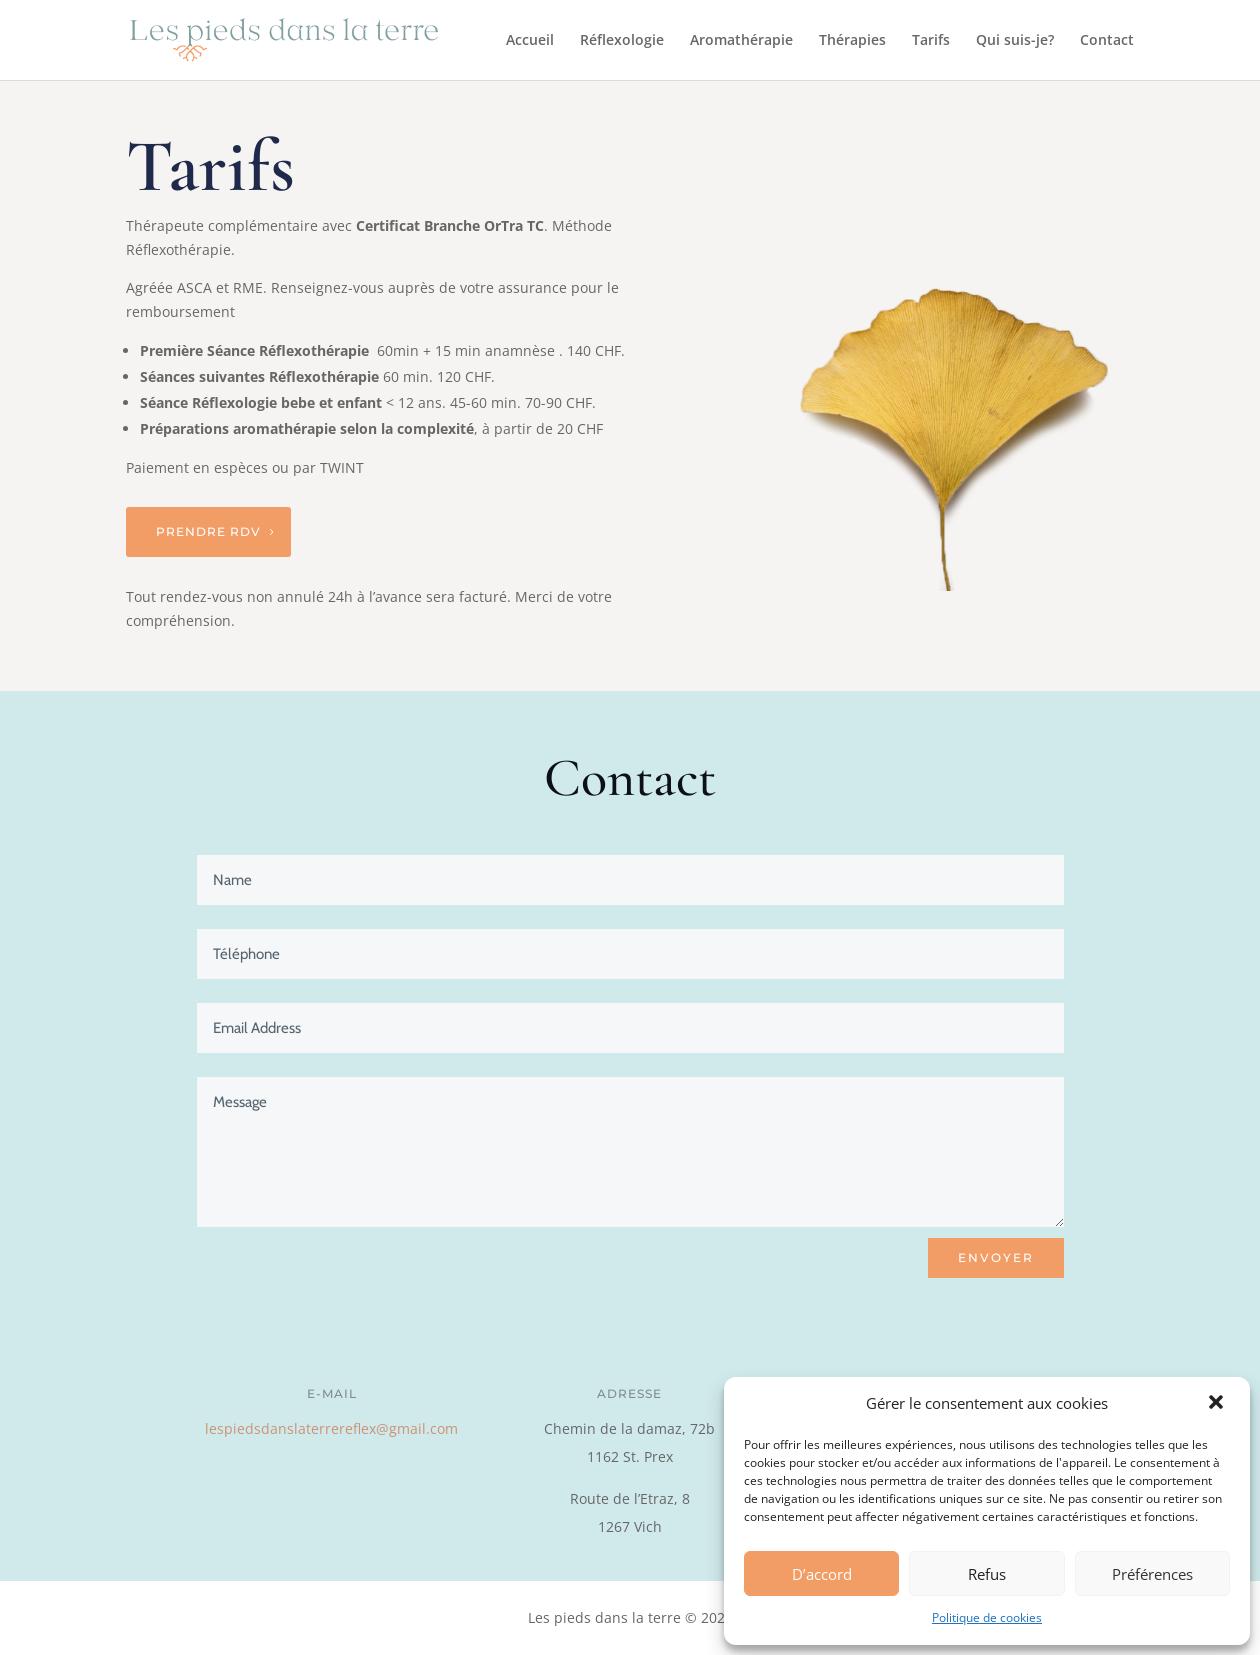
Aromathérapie (741, 41)
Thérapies (852, 41)
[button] (1218, 1404)
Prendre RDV (208, 531)
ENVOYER (996, 1257)
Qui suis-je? (1015, 41)
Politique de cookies (987, 1617)
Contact (1107, 41)
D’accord (822, 1574)
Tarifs (931, 41)
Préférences (1152, 1574)
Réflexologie (622, 41)
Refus (987, 1574)
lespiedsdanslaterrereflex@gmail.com (331, 1428)
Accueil (530, 41)
